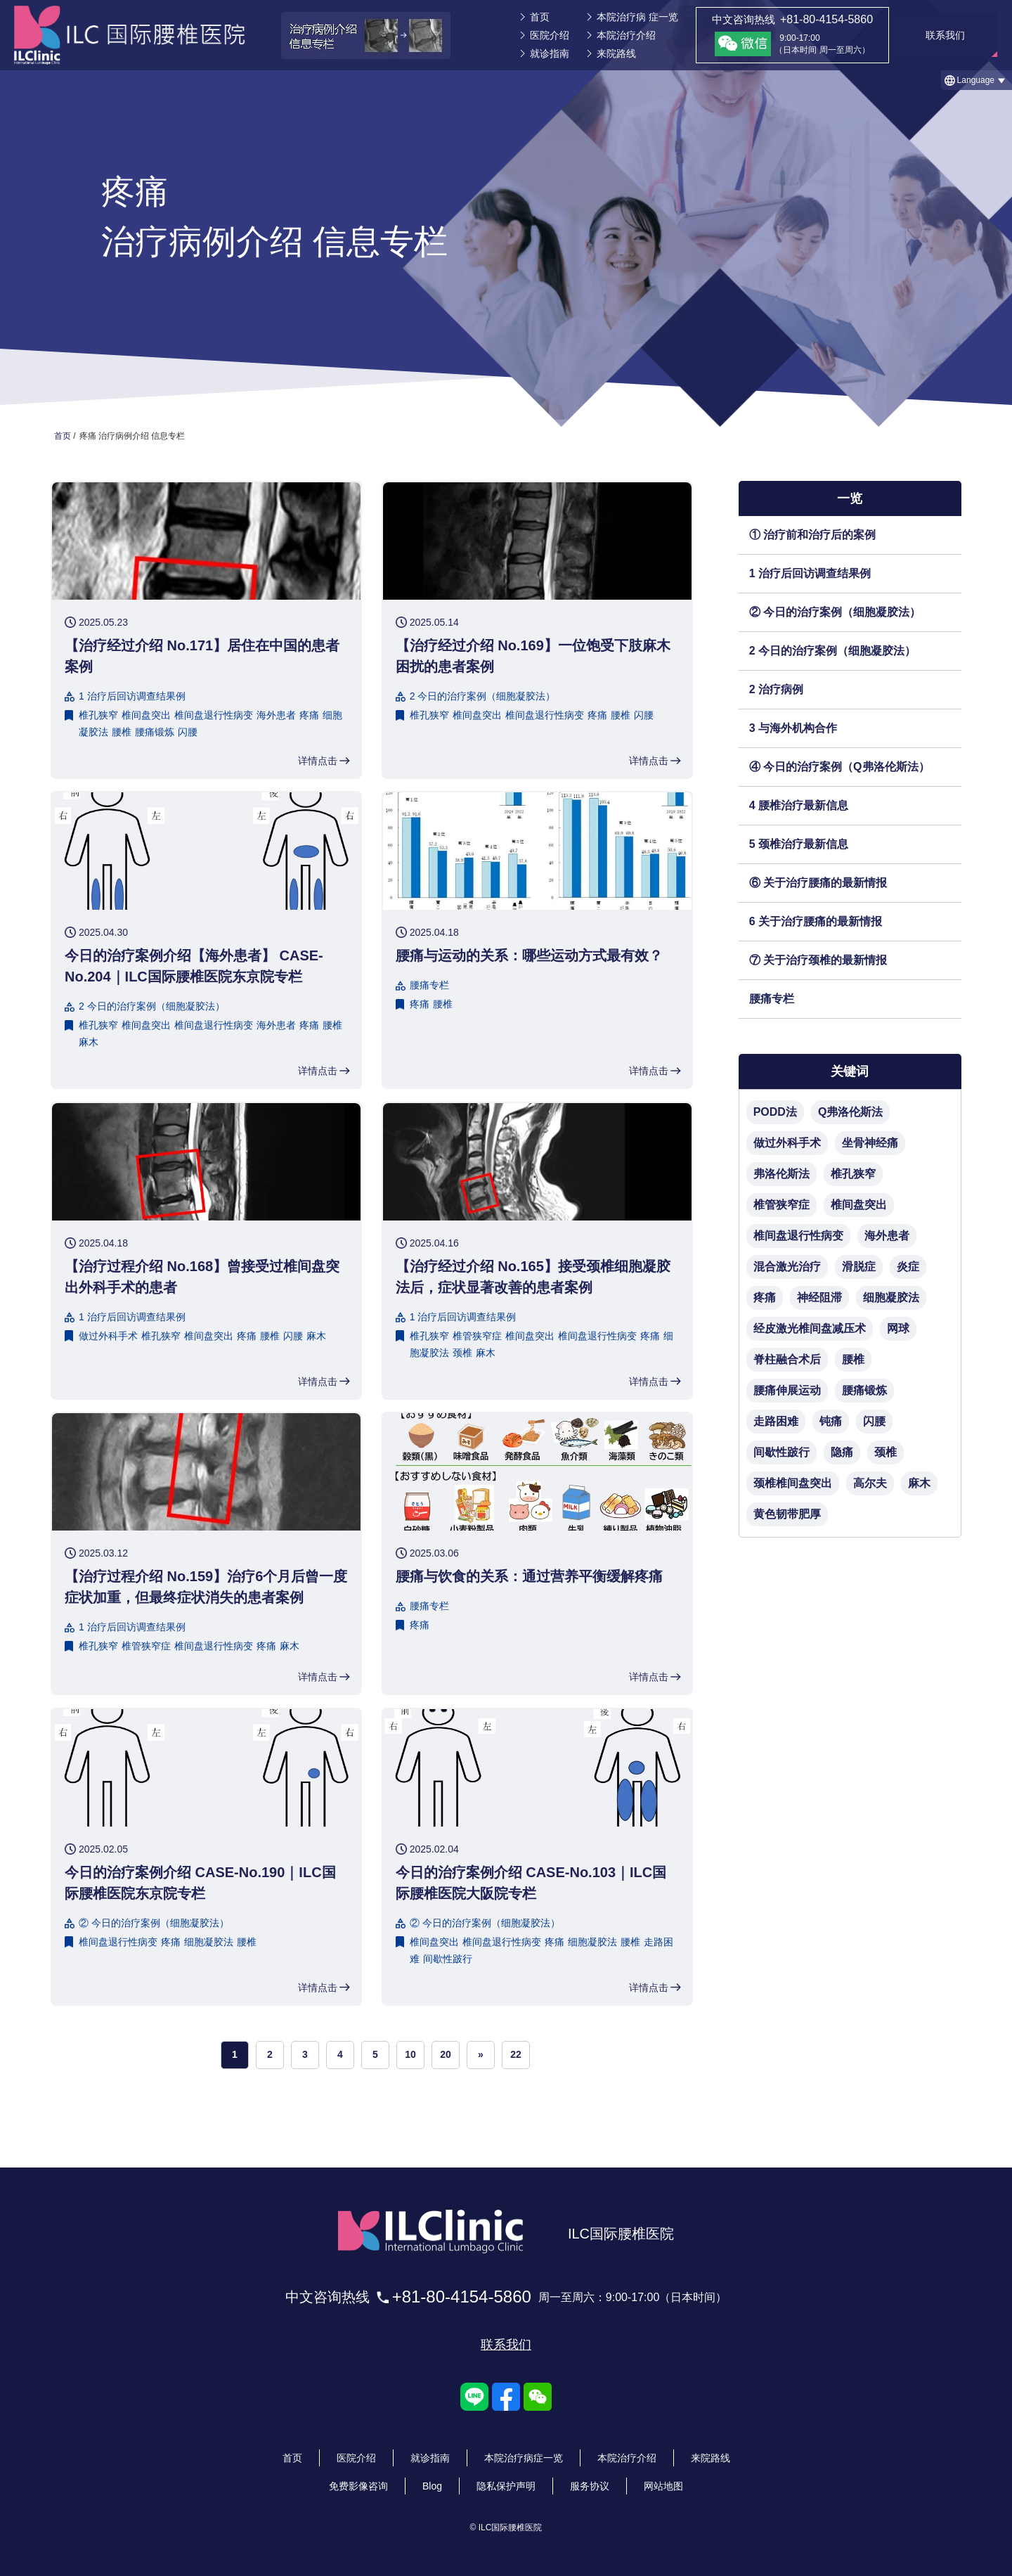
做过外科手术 (108, 1335)
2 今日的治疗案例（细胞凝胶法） (832, 651)
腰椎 (121, 732)
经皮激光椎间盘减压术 (809, 1328)
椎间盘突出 (146, 715)
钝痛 (830, 1421)
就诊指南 (549, 53)
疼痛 (309, 715)
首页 (540, 16)
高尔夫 (870, 1483)
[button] (976, 80)
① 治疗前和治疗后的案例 (812, 535)
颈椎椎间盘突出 (792, 1483)
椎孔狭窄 (98, 715)
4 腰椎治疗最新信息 (798, 805)
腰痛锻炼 (154, 732)
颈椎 (462, 1352)
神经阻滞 (819, 1297)
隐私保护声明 (506, 2486)
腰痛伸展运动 (787, 1390)
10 (410, 2054)
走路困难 (775, 1421)
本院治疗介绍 (626, 35)
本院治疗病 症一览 (637, 16)
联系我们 (506, 2345)
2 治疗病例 (776, 689)
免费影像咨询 (358, 2486)
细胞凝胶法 (208, 1941)
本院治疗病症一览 (523, 2458)
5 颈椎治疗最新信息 (798, 844)
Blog (432, 2486)
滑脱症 (859, 1267)
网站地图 (663, 2486)
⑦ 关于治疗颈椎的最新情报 (818, 960)
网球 (898, 1328)
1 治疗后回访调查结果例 (810, 573)
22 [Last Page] (515, 2054)
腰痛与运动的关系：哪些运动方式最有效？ (529, 955)
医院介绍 (549, 35)
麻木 (88, 1042)
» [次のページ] (481, 2054)
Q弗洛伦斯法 (850, 1112)
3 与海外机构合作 (793, 728)
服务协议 (589, 2486)
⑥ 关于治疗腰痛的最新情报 (818, 883)
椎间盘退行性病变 (213, 715)
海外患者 (276, 715)
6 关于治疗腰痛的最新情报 (815, 921)
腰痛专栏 (771, 999)
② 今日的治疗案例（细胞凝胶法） (835, 612)
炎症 (908, 1267)
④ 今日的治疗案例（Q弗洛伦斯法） (839, 767)
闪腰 (187, 732)
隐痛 (842, 1452)
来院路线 (616, 53)
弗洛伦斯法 (781, 1174)
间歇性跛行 (447, 1958)
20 (445, 2054)
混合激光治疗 (787, 1267)
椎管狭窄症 (477, 1335)
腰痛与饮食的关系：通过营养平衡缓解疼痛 (529, 1576)
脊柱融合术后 (787, 1359)
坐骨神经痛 (870, 1143)
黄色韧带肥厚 (787, 1514)
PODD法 (775, 1112)
